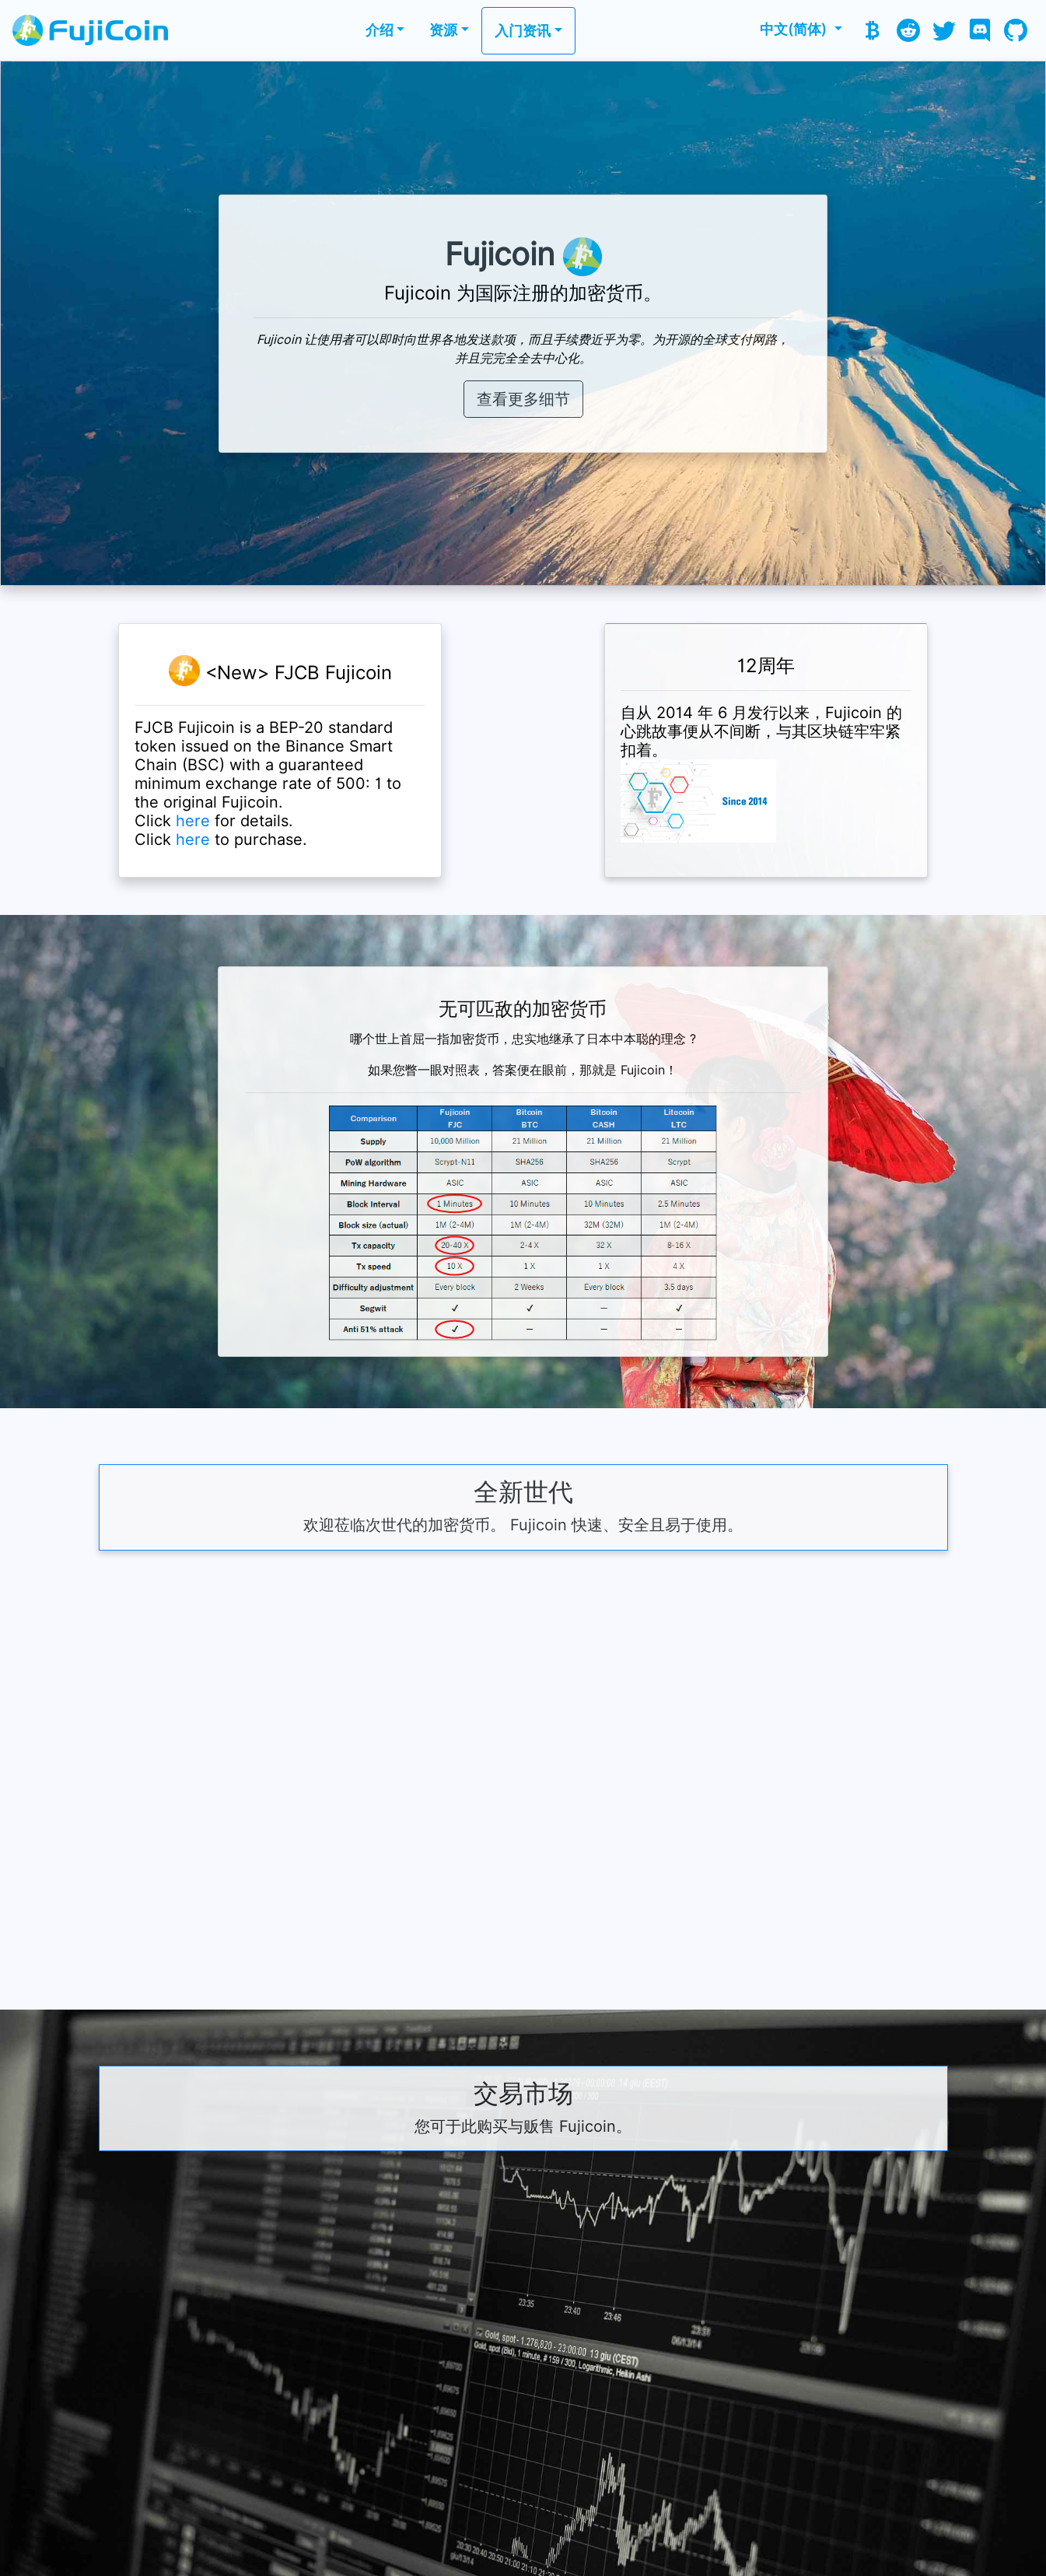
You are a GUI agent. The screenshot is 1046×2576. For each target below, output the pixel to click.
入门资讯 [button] (523, 31)
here (193, 820)
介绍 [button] (380, 30)
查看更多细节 (523, 399)
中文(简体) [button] (795, 29)
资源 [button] (443, 30)
